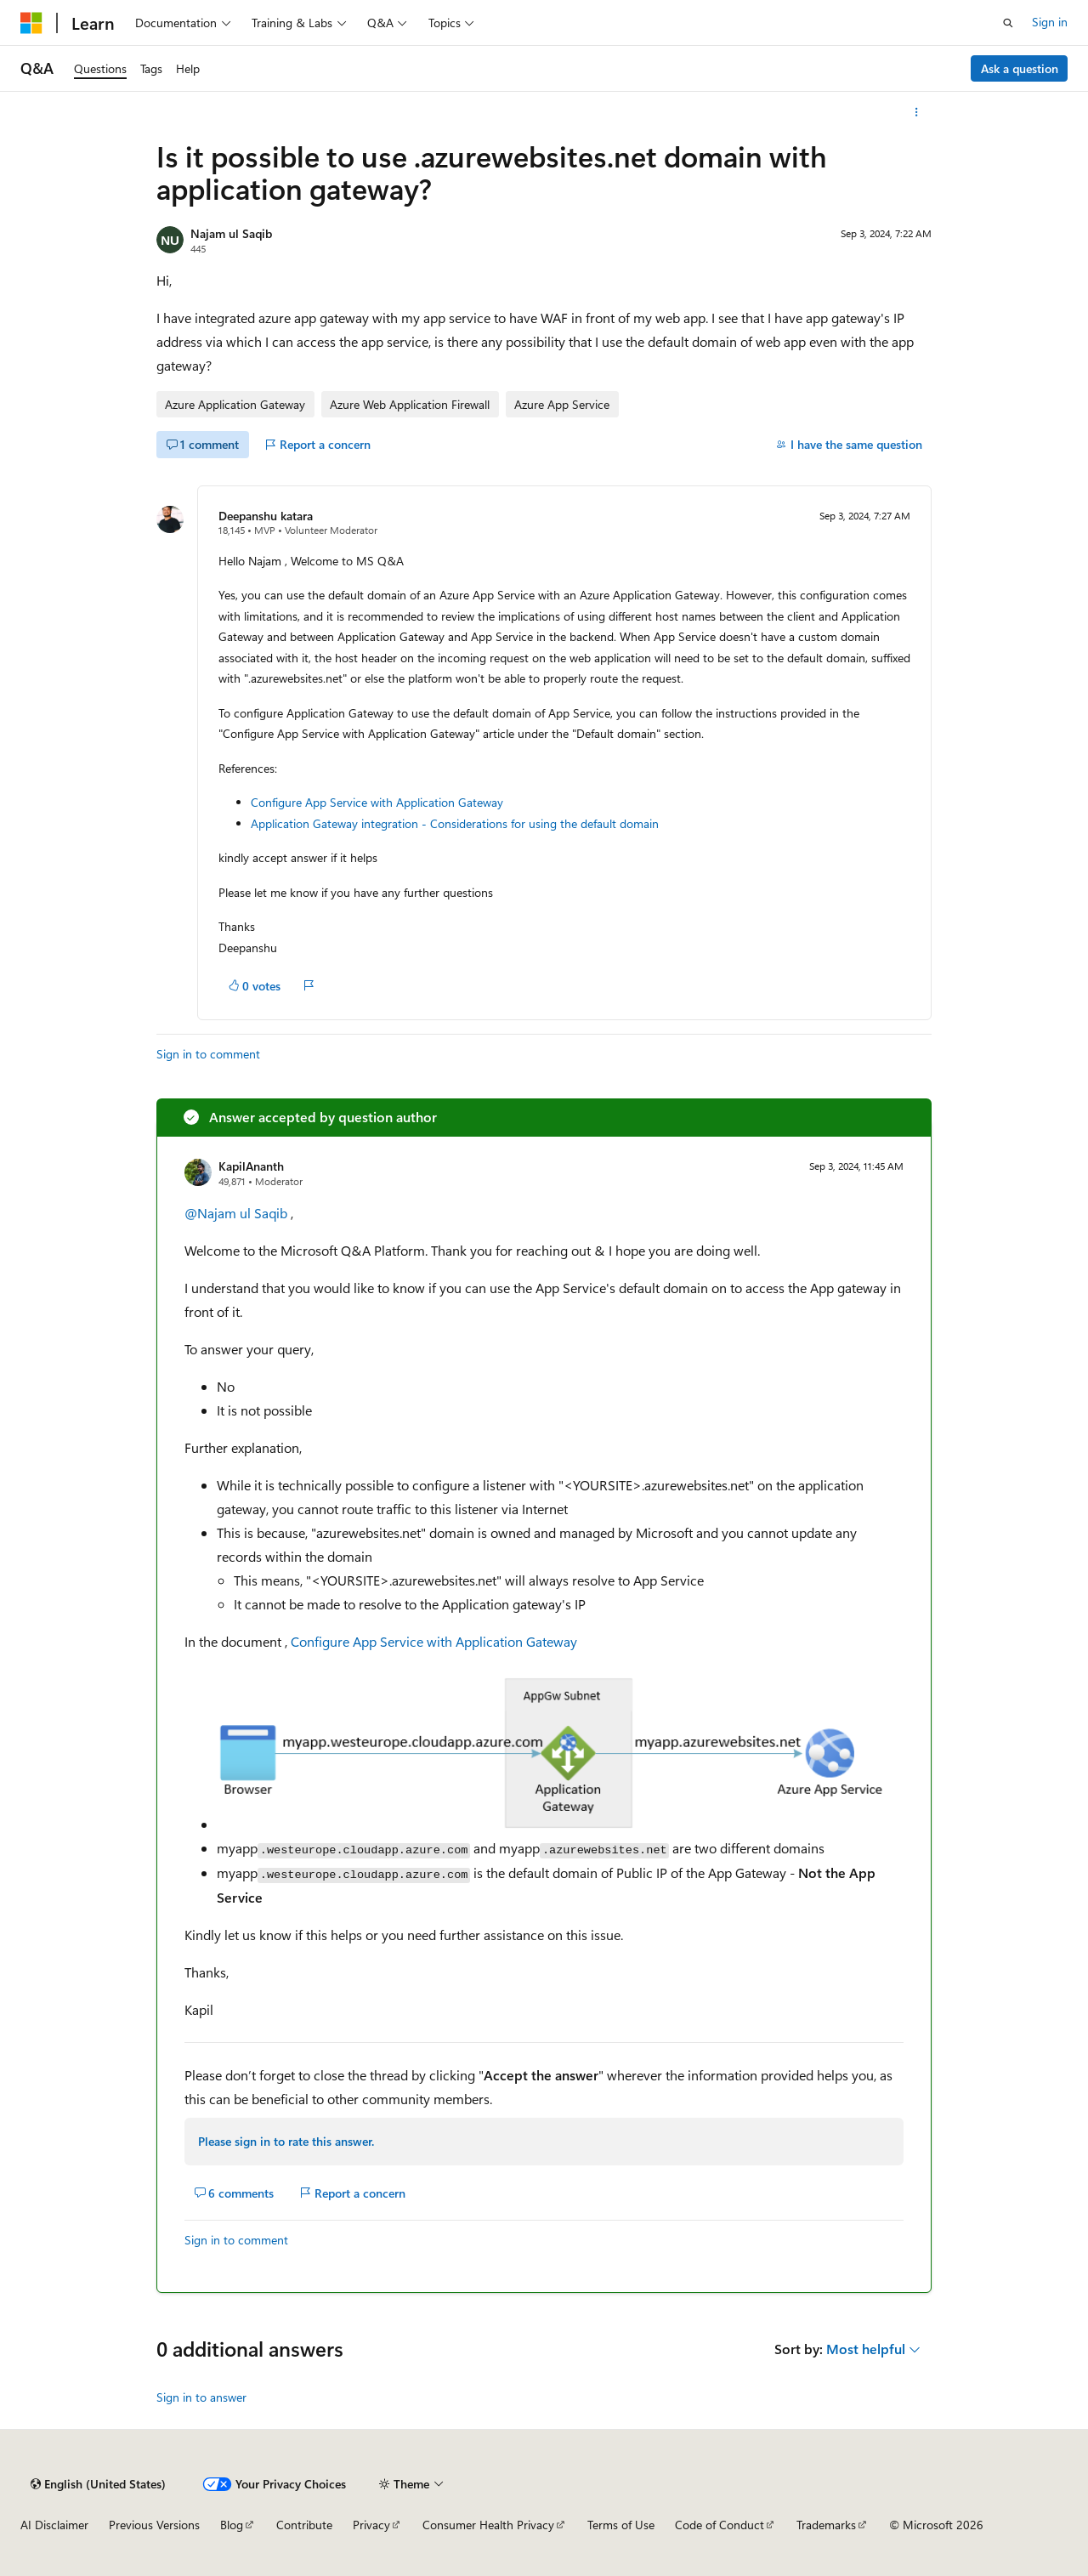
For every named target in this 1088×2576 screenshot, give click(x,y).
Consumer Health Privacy (488, 2524)
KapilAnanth (251, 1166)
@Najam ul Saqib (235, 1213)
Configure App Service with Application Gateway (377, 802)
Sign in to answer (201, 2397)
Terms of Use (620, 2524)
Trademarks (826, 2524)
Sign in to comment (208, 1054)
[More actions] (917, 112)
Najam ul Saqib (231, 233)
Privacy (371, 2524)
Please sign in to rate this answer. (286, 2141)
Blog (231, 2524)
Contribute (304, 2524)
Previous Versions (154, 2524)
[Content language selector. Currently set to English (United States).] (98, 2484)
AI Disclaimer (54, 2524)
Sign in (1050, 22)
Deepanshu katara (265, 516)
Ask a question (1019, 68)
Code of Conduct (719, 2524)
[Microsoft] (31, 23)
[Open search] (1008, 23)
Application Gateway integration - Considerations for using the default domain (455, 823)
